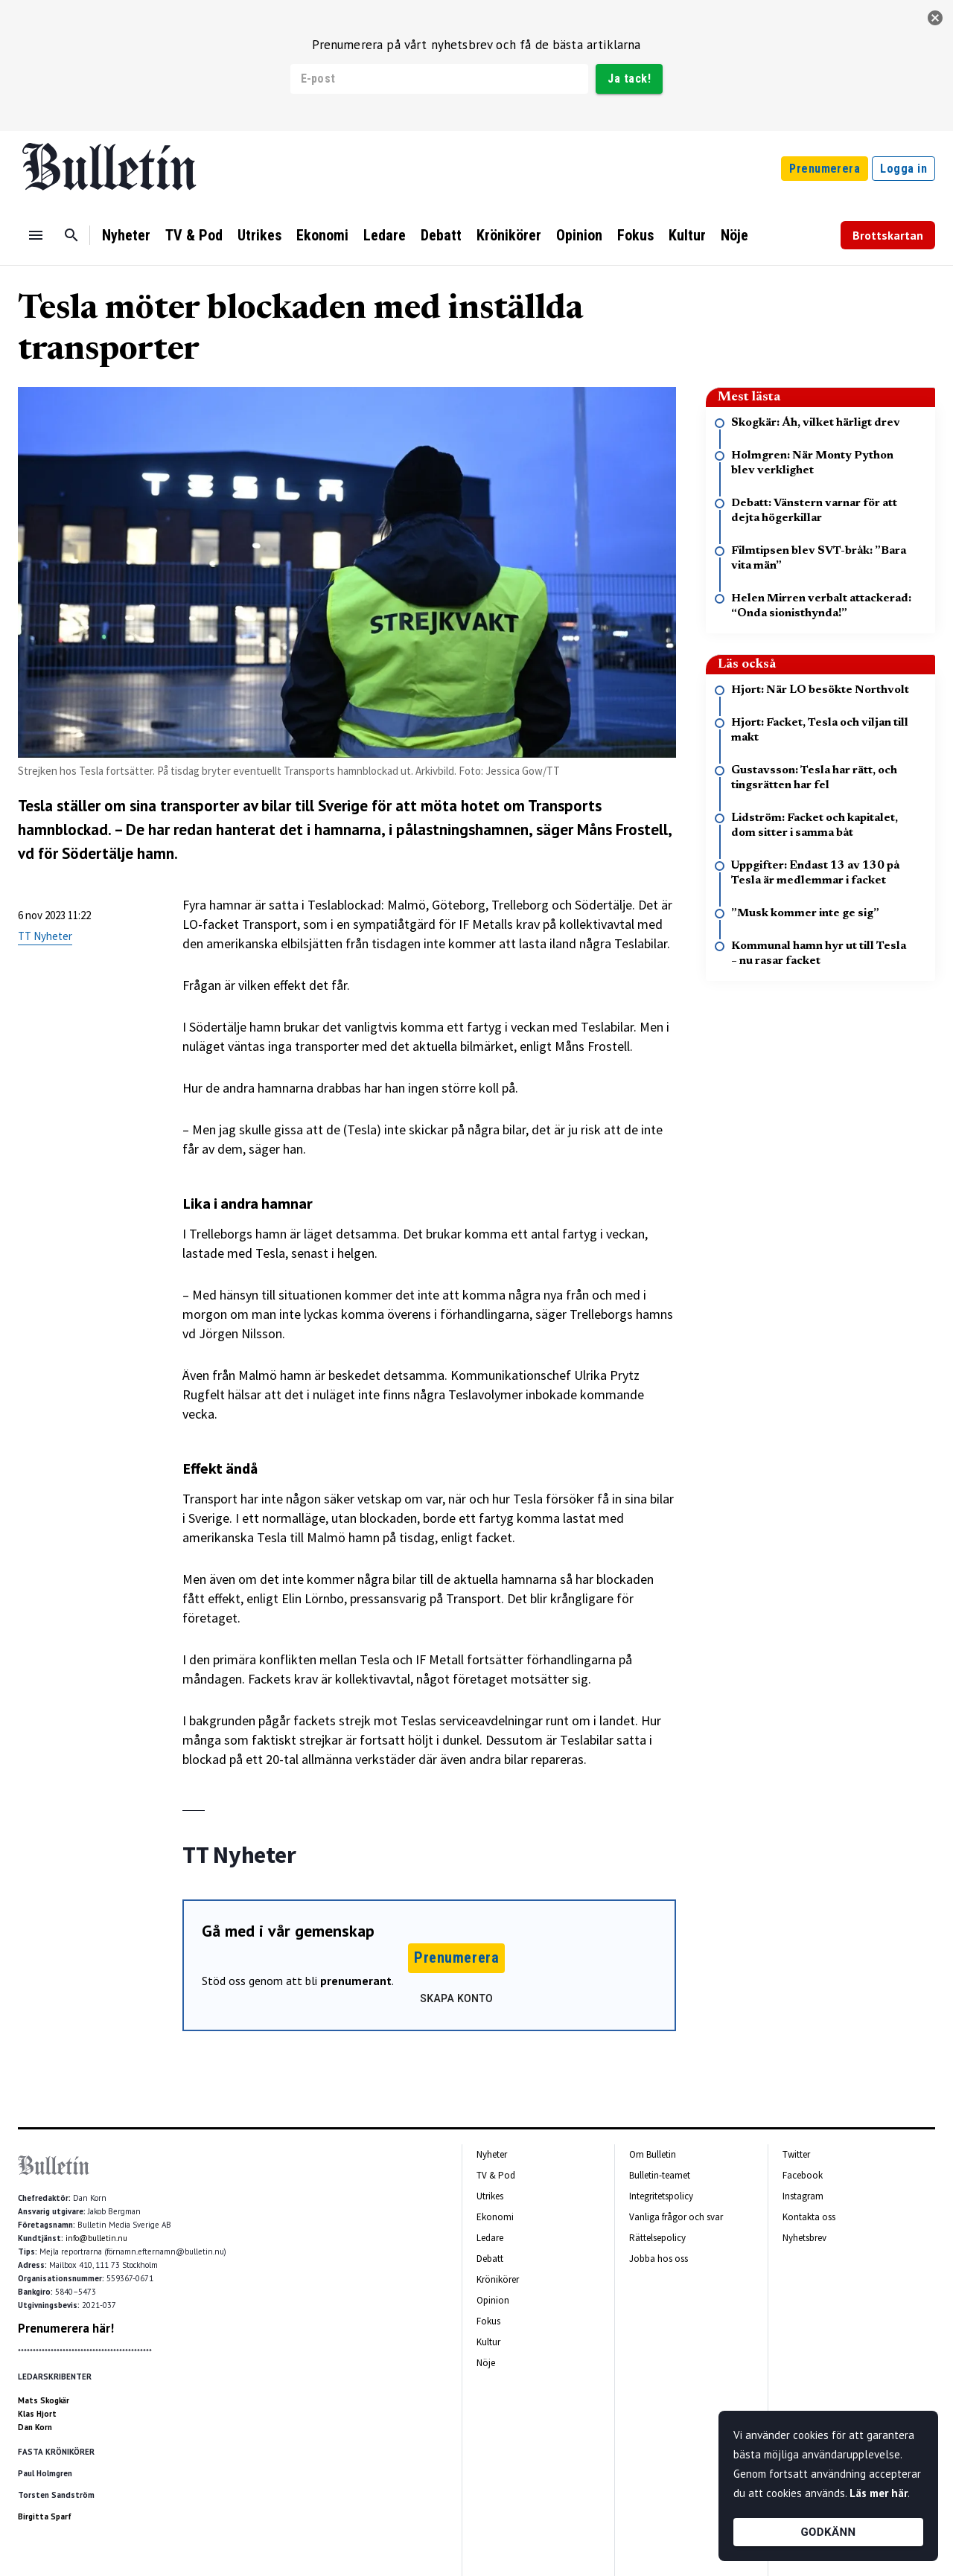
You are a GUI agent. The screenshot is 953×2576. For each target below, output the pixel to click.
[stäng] (935, 18)
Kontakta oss (809, 2217)
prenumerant (356, 1980)
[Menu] (36, 235)
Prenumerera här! (66, 2328)
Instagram (803, 2196)
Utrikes (259, 235)
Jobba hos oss (658, 2258)
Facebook (803, 2175)
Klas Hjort (37, 2414)
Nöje (734, 235)
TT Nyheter (45, 936)
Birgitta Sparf (44, 2516)
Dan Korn (35, 2427)
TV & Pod (194, 235)
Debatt (441, 235)
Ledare (384, 235)
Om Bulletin (652, 2154)
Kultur (687, 235)
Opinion (579, 235)
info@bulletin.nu (96, 2238)
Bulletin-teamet (659, 2175)
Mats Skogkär (43, 2400)
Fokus (635, 235)
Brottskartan (887, 235)
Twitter (796, 2154)
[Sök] (71, 235)
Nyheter (126, 235)
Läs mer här (879, 2493)
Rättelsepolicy (657, 2237)
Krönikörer (508, 235)
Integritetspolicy (661, 2196)
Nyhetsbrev (804, 2237)
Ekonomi (322, 235)
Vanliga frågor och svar (676, 2217)
